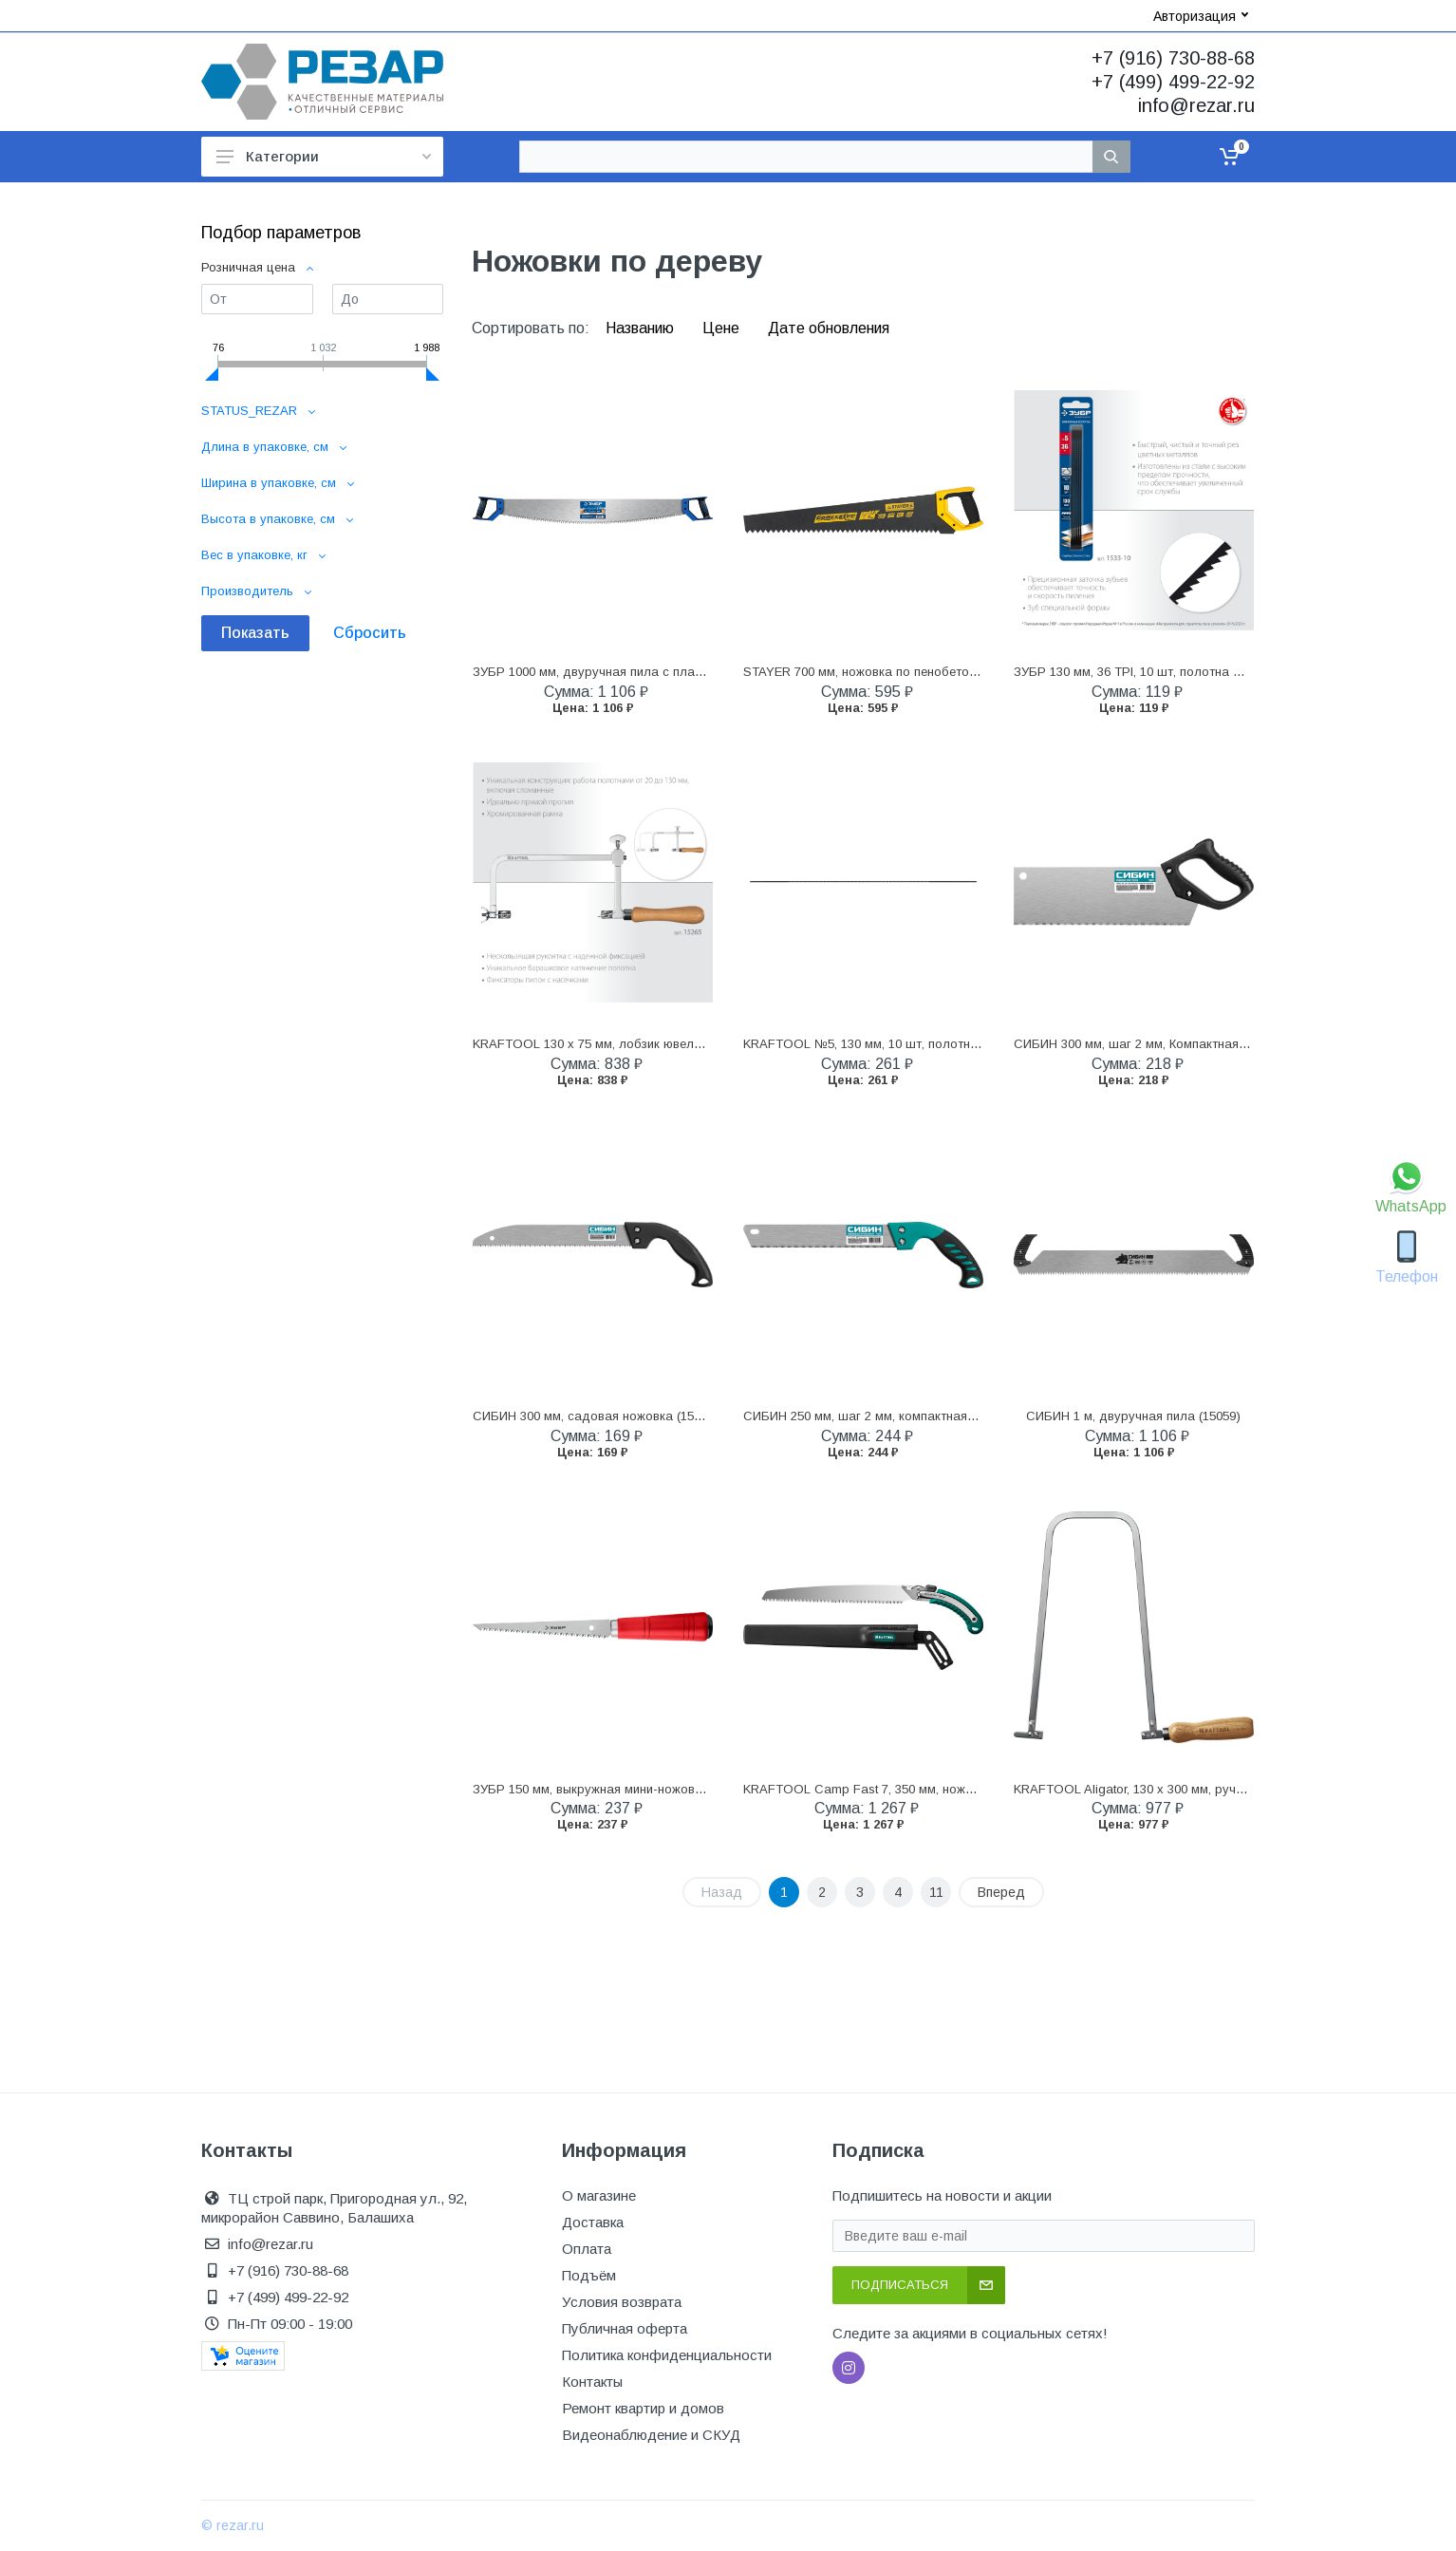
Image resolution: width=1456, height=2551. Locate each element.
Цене (722, 328)
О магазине (599, 2195)
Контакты (592, 2381)
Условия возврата (621, 2302)
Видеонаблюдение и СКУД (651, 2435)
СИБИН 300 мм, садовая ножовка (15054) (596, 1416)
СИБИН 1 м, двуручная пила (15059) (1133, 1416)
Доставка (593, 2222)
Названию (642, 328)
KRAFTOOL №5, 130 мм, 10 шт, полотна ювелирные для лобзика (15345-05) (966, 1044)
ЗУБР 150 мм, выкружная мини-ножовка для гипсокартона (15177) (669, 1789)
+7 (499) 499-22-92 (1173, 81)
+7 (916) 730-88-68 (1173, 57)
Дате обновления (828, 328)
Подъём (589, 2275)
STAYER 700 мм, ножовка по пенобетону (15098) (885, 672)
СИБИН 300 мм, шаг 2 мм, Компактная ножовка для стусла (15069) (1211, 1044)
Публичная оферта (624, 2328)
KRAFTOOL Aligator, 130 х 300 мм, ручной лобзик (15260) (1180, 1789)
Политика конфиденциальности (667, 2355)
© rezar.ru (232, 2525)
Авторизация (1200, 16)
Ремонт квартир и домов (643, 2408)
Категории (323, 156)
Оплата (586, 2249)
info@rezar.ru (1196, 105)
